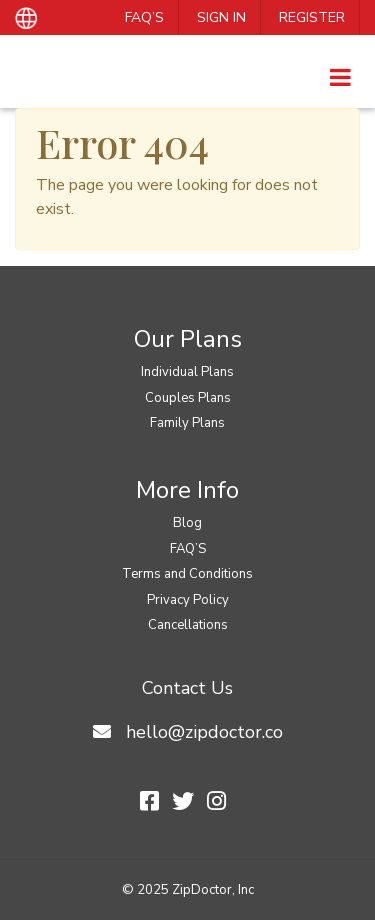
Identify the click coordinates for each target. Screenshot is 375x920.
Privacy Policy (188, 600)
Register (312, 17)
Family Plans (187, 423)
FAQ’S (144, 17)
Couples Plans (188, 398)
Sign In (221, 17)
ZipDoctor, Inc (213, 890)
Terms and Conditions (187, 574)
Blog (187, 523)
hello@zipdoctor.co (204, 732)
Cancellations (188, 625)
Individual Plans (187, 372)
